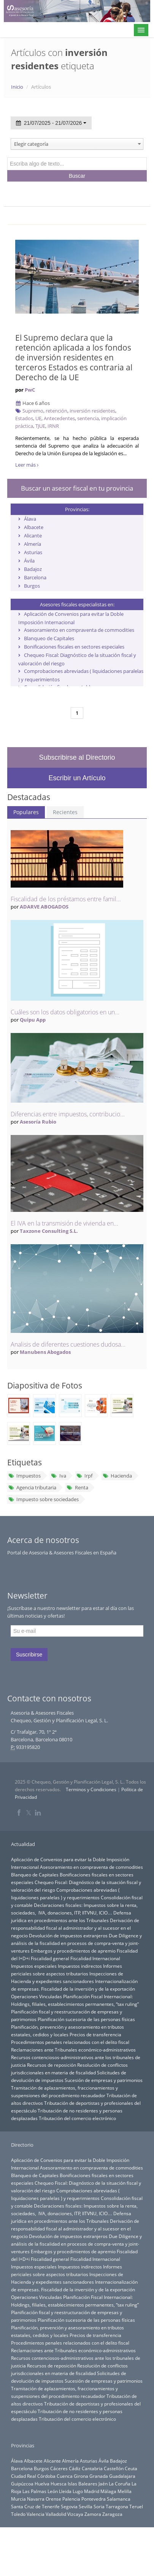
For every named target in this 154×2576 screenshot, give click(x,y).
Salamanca (118, 2499)
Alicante (33, 535)
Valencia (35, 2514)
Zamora (92, 2514)
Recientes (65, 812)
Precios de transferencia (95, 2034)
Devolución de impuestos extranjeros (68, 1935)
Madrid (91, 2491)
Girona (81, 2476)
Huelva (42, 2483)
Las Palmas (34, 2491)
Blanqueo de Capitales (49, 638)
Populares (26, 812)
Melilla (124, 2491)
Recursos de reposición (51, 2065)
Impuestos (24, 1475)
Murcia (18, 2499)
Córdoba (46, 2476)
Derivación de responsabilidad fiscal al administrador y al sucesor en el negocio (75, 1927)
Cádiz (75, 2468)
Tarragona (117, 2506)
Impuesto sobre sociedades (43, 1499)
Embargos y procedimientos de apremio (73, 1951)
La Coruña (119, 2483)
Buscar (77, 176)
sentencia (88, 418)
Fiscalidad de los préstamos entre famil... (66, 899)
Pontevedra (93, 2499)
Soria (99, 2506)
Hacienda (117, 1475)
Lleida (65, 2491)
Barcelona (35, 577)
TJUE (40, 425)
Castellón (114, 2468)
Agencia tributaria (32, 1487)
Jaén (103, 2483)
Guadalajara (122, 2476)
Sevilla (85, 2506)
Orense (53, 2499)
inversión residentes (92, 410)
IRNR (53, 425)
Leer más (26, 464)
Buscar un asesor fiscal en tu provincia (77, 488)
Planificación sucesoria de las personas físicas (86, 2019)
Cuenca (65, 2476)
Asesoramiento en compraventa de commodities (79, 629)
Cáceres (59, 2468)
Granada (98, 2476)
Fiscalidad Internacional (95, 1958)
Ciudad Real (23, 2476)
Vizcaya (75, 2514)
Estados (24, 418)
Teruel (136, 2506)
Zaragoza (112, 2514)
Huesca (59, 2483)
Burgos (32, 585)
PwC (30, 389)
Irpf (84, 1475)
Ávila (29, 560)
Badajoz (33, 569)
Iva (58, 1475)
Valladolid (56, 2514)
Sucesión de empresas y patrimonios (104, 2080)
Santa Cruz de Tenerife (35, 2506)
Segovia (69, 2506)
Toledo (18, 2514)
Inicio (17, 86)
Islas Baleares (82, 2483)
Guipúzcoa (22, 2483)
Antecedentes (59, 418)
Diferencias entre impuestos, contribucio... (68, 1114)
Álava (30, 518)
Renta (77, 1487)
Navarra (35, 2499)
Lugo (78, 2491)
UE (38, 418)
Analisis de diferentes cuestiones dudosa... (68, 1344)
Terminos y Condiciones (91, 1789)
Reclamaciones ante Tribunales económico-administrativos (73, 2050)
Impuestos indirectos (80, 1966)
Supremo (32, 410)
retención (56, 410)
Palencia (71, 2499)
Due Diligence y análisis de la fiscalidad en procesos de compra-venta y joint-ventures (76, 1943)
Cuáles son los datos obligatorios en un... (65, 1012)
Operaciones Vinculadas (36, 1996)
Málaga (108, 2491)
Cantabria (92, 2468)
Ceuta (131, 2468)
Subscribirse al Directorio (77, 757)
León (53, 2491)
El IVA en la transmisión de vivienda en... (64, 1223)
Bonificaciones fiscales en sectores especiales (74, 646)
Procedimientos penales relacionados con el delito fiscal (70, 2042)
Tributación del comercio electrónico (77, 2118)
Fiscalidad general (50, 1958)
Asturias (33, 552)
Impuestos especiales (34, 1966)
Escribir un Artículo (76, 778)
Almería (32, 543)
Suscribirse (29, 1654)
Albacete (33, 527)
